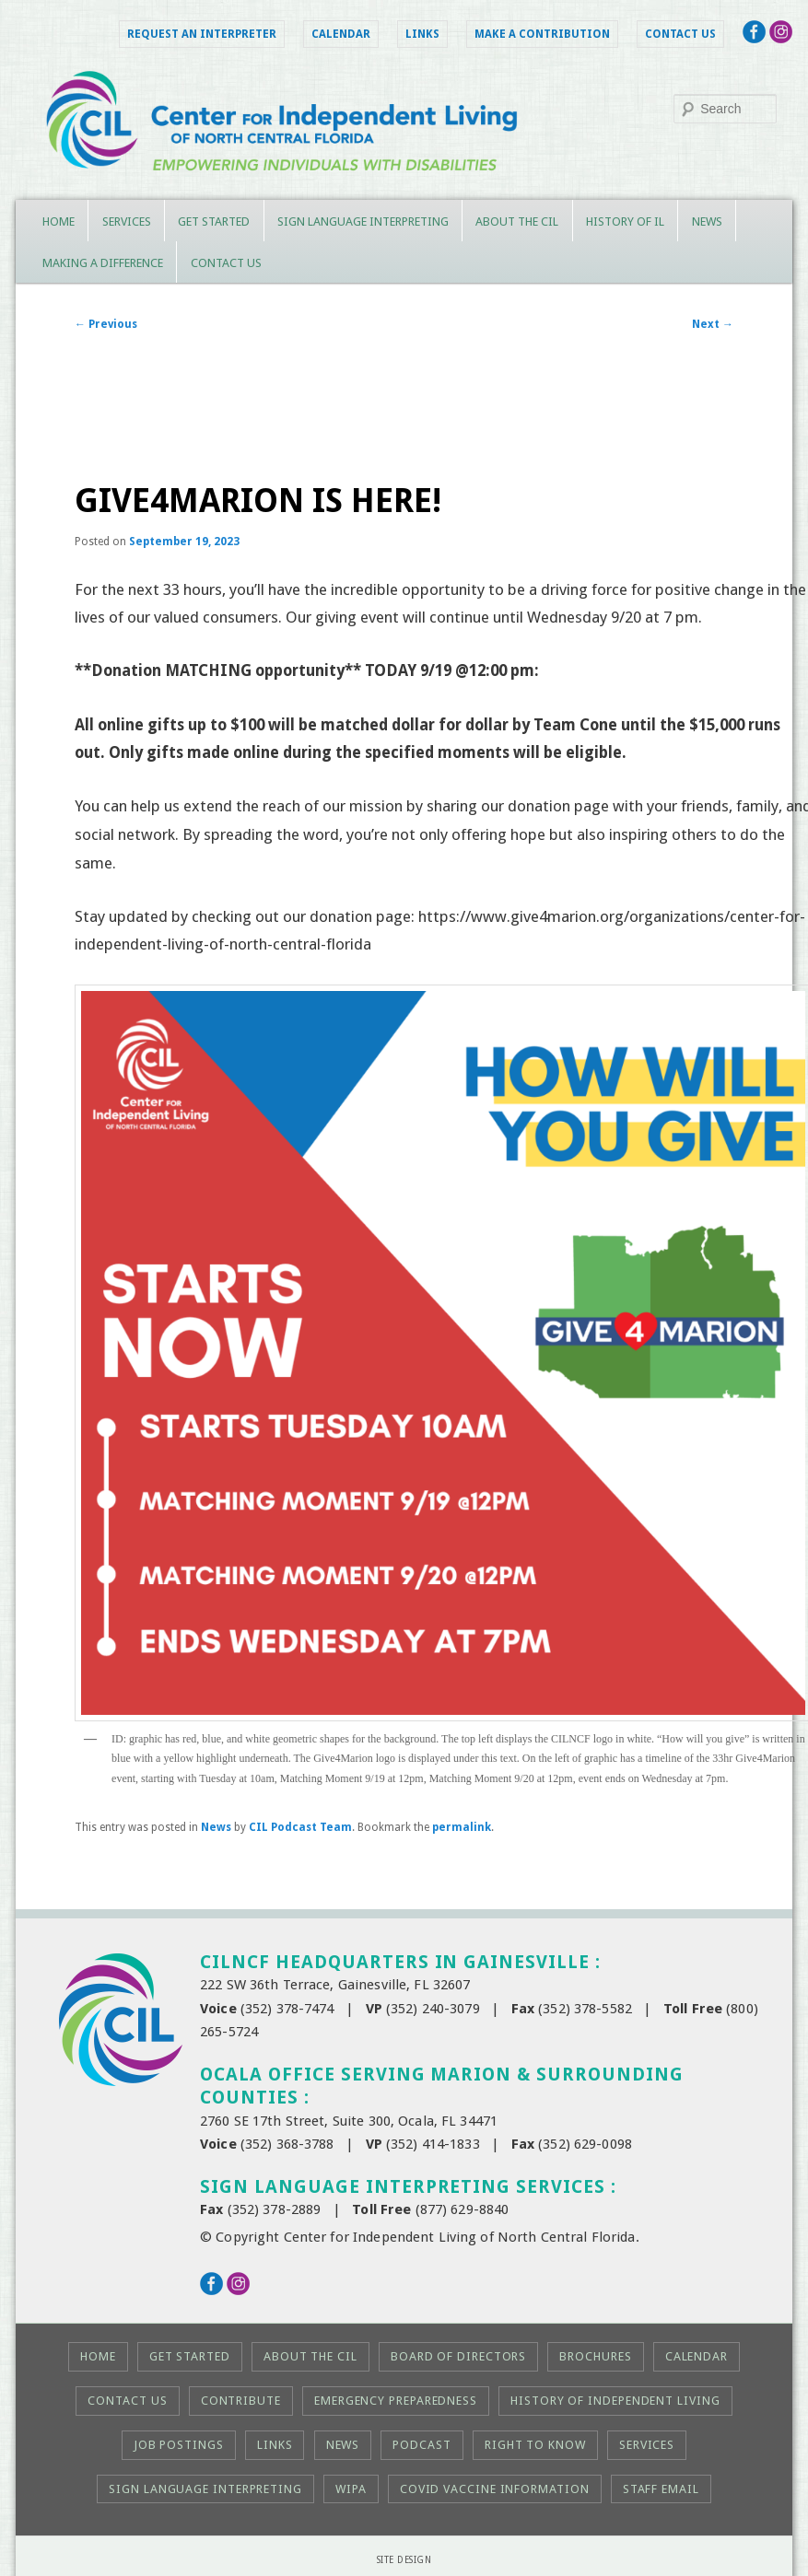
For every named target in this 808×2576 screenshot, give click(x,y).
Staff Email (661, 2489)
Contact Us (680, 34)
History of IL (625, 221)
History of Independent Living (615, 2400)
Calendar (340, 34)
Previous (106, 324)
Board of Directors (458, 2356)
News (707, 221)
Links (422, 34)
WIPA (351, 2489)
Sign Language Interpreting (363, 221)
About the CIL (516, 221)
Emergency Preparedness (395, 2400)
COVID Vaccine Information (495, 2489)
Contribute (241, 2400)
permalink (461, 1827)
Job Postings (179, 2445)
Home (58, 221)
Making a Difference (102, 263)
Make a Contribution (542, 34)
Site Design (404, 2560)
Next (712, 324)
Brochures (595, 2356)
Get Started (214, 221)
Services (126, 221)
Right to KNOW (535, 2445)
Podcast (421, 2445)
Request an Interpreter (201, 34)
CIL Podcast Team (300, 1827)
